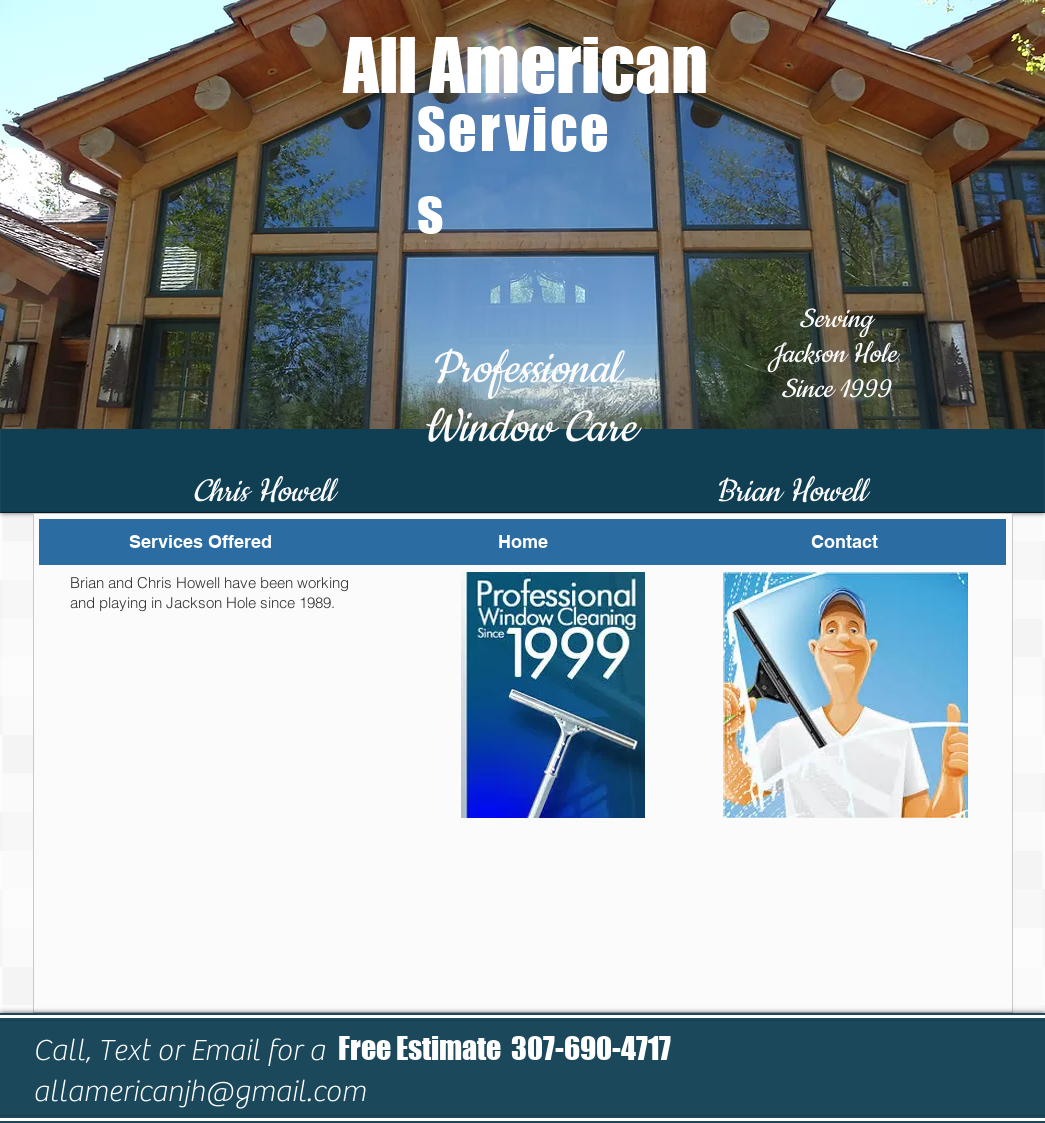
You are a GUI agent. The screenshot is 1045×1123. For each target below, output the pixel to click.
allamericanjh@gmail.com (199, 1091)
